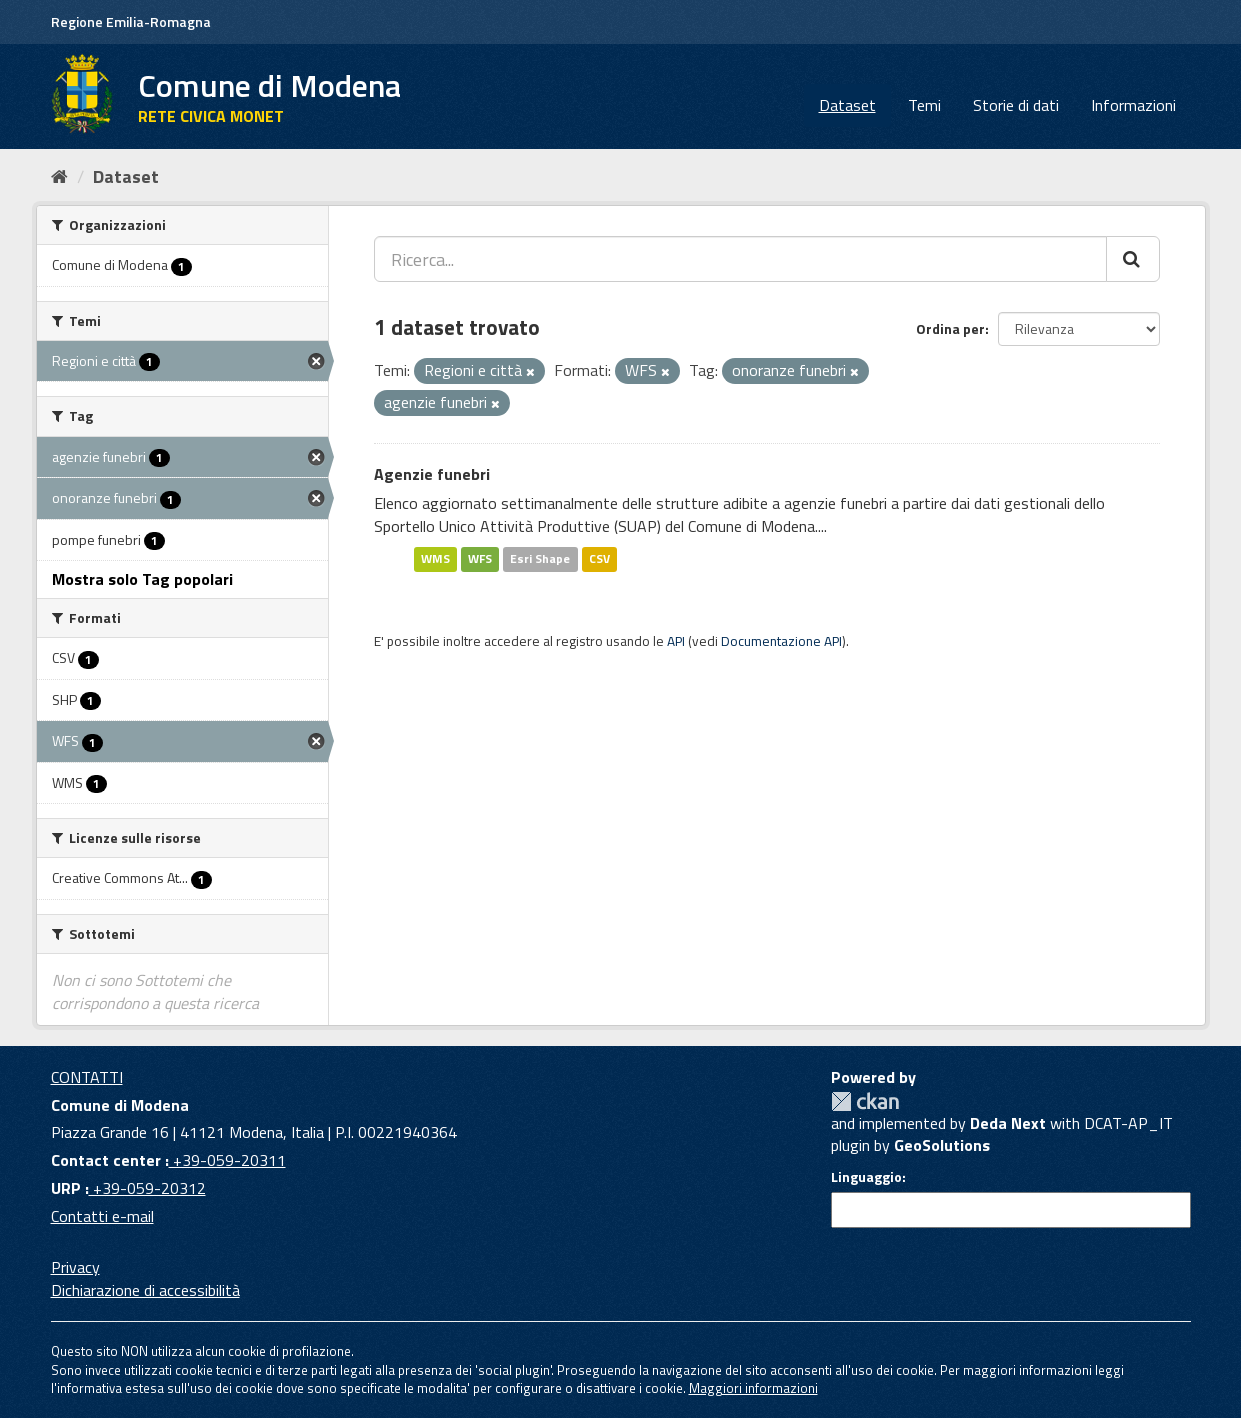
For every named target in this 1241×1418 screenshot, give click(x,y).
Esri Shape (540, 558)
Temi (924, 105)
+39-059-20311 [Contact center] (227, 1160)
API (676, 641)
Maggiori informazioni (753, 1388)
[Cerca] (1133, 259)
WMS (435, 558)
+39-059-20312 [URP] (147, 1188)
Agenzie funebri (432, 474)
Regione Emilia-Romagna (131, 21)
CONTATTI (87, 1077)
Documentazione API (781, 641)
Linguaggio (866, 1177)
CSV (599, 558)
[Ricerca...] (740, 259)
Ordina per (950, 328)
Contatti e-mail (102, 1216)
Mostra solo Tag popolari (142, 579)
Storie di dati (1016, 105)
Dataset (847, 105)
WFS (480, 558)
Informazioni (1133, 105)
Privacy (75, 1267)
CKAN (865, 1101)
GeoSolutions (942, 1145)
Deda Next (1008, 1123)
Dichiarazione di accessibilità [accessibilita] (145, 1290)
